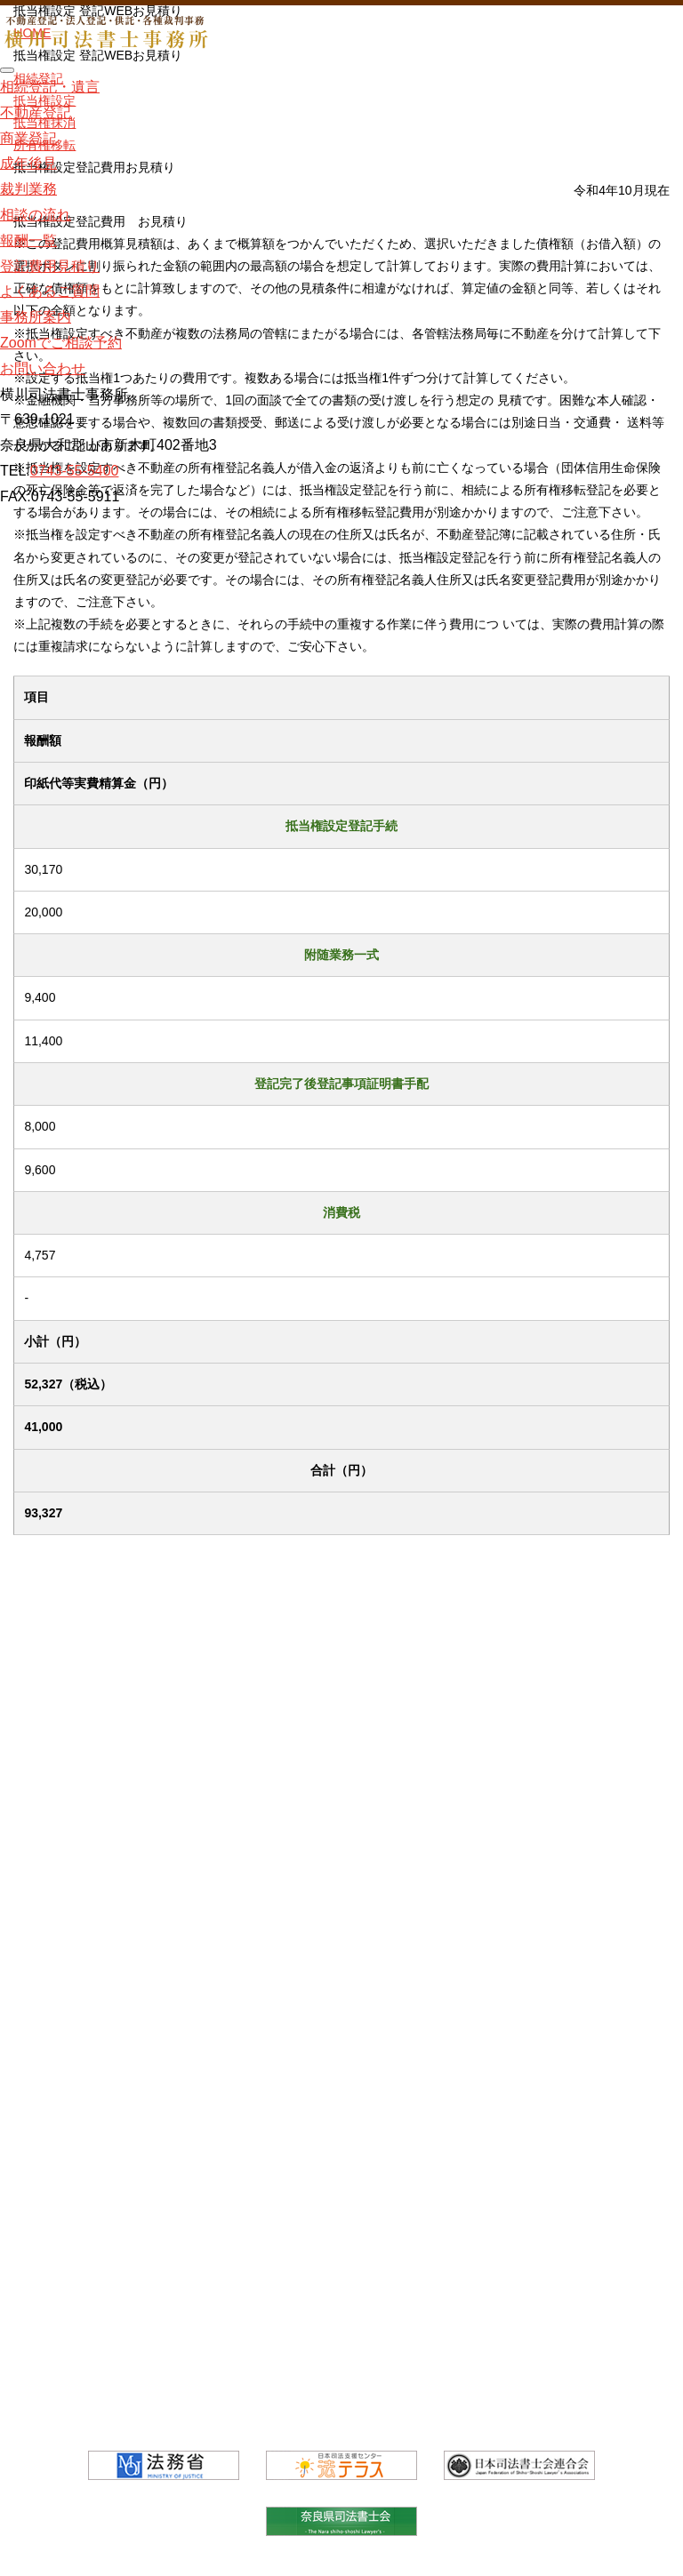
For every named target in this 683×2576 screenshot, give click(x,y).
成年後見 (28, 163)
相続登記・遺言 (50, 86)
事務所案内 (35, 316)
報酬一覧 (28, 240)
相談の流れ (35, 214)
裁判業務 (28, 188)
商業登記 (28, 137)
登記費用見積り (50, 265)
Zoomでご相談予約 (61, 342)
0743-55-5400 (74, 470)
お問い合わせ (42, 368)
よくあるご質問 (50, 291)
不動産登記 (35, 112)
